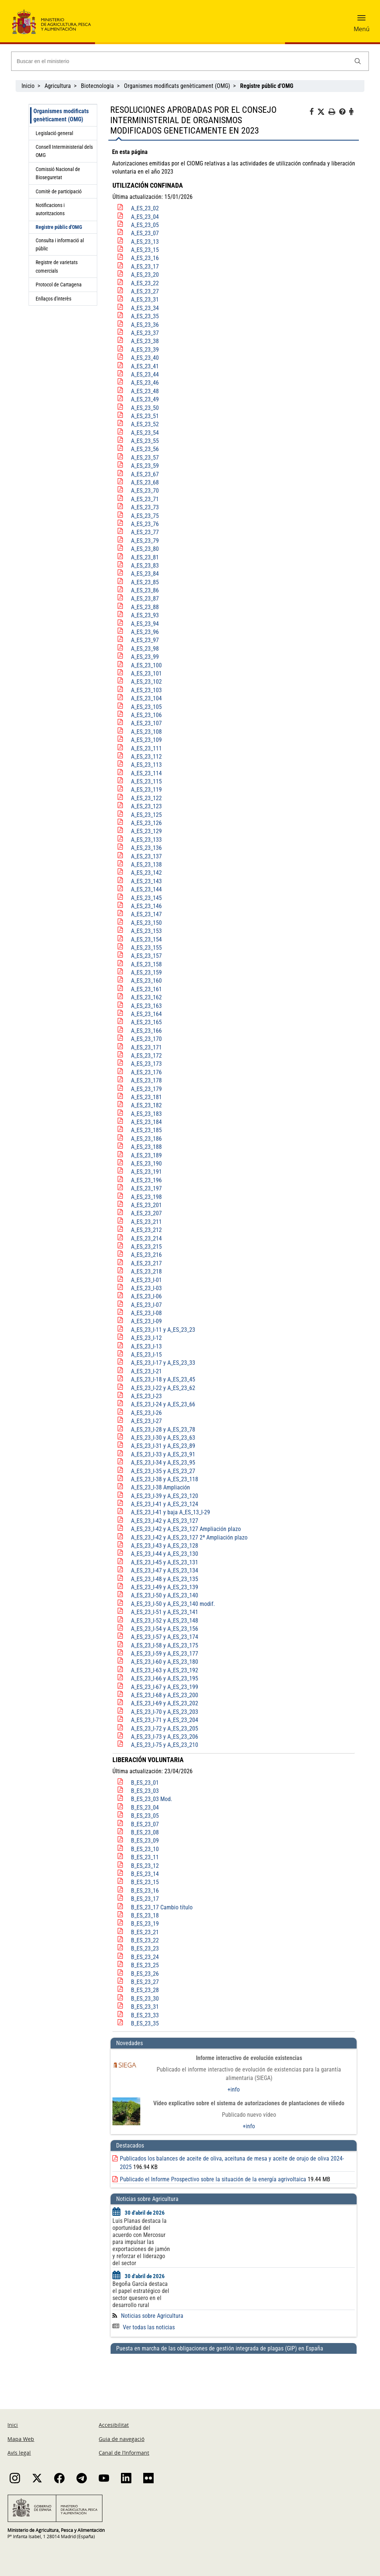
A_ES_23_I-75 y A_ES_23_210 (164, 1744)
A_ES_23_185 (146, 1130)
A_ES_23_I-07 (146, 1304)
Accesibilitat (114, 2424)
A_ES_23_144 (146, 889)
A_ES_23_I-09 (146, 1321)
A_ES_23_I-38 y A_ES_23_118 (164, 1479)
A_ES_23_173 (146, 1063)
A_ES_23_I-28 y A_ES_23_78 (163, 1429)
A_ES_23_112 (146, 756)
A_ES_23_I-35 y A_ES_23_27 (163, 1471)
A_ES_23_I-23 (146, 1396)
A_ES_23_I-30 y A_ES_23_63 (163, 1437)
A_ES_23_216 (146, 1254)
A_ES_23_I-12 (146, 1337)
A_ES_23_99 (145, 656)
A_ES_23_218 (146, 1271)
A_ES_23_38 (145, 341)
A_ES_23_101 (146, 673)
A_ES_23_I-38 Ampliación (160, 1487)
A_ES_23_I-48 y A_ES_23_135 (164, 1579)
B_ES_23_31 (145, 2006)
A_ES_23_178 (146, 1080)
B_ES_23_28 (145, 1990)
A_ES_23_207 (146, 1213)
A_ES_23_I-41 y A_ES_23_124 (164, 1504)
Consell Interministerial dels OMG (64, 151)
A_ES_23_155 (146, 947)
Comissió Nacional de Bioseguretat (58, 173)
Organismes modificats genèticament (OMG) (177, 85)
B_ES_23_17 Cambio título (162, 1907)
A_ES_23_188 (146, 1146)
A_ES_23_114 (146, 773)
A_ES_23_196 (146, 1180)
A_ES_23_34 (145, 308)
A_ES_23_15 (145, 249)
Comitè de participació (59, 191)
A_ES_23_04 (145, 216)
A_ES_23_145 (146, 897)
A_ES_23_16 (145, 258)
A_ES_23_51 (145, 416)
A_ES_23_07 (145, 233)
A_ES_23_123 (146, 806)
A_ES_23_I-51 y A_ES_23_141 (164, 1612)
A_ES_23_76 (145, 524)
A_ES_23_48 (145, 391)
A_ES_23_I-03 (146, 1288)
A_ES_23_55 (145, 440)
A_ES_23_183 (146, 1113)
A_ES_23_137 (146, 856)
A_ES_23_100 (146, 665)
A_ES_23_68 (145, 482)
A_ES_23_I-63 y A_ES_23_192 (164, 1670)
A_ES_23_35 (145, 316)
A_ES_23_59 (145, 465)
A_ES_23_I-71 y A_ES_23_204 (164, 1720)
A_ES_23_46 (145, 382)
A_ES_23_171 (146, 1047)
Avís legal (19, 2452)
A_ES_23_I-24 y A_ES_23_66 (163, 1404)
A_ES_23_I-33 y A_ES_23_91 (163, 1454)
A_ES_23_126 (146, 823)
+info (233, 2089)
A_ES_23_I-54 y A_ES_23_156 (164, 1628)
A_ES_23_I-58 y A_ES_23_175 (164, 1645)
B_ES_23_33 (145, 2015)
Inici (12, 2424)
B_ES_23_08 (145, 1832)
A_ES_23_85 (145, 582)
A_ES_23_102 (146, 681)
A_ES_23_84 (145, 573)
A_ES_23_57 (145, 457)
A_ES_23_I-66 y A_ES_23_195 (164, 1678)
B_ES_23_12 (145, 1865)
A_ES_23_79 (145, 540)
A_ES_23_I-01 (146, 1280)
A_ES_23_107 (146, 723)
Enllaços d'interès (53, 299)
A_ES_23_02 (145, 208)
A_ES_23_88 (145, 607)
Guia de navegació (121, 2438)
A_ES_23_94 (145, 623)
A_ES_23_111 (146, 748)
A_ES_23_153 (146, 930)
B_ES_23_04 (145, 1807)
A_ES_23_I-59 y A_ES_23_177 (164, 1653)
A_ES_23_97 (145, 640)
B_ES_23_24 (145, 1957)
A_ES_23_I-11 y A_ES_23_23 (163, 1329)
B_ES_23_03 (145, 1790)
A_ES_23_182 (146, 1105)
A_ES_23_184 (146, 1122)
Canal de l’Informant (124, 2452)
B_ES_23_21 (145, 1932)
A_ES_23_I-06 (146, 1296)
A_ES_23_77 (145, 532)
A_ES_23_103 (146, 690)
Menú (362, 29)
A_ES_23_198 (146, 1196)
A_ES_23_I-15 (146, 1354)
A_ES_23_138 (146, 864)
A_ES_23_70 (145, 490)
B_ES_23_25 (145, 1965)
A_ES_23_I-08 (146, 1313)
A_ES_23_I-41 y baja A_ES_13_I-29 (170, 1512)
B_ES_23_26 (145, 1973)
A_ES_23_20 (145, 274)
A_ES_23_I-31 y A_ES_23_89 (163, 1445)
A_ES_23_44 (145, 374)
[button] (361, 20)
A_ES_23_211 (146, 1221)
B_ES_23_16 (145, 1890)
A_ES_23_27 (145, 291)
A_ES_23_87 (145, 598)
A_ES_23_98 (145, 648)
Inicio (28, 85)
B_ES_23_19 (145, 1923)
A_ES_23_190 (146, 1163)
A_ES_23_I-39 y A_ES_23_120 (164, 1495)
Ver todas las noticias (143, 2327)
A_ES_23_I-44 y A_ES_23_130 (164, 1553)
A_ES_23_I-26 (146, 1412)
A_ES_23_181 (146, 1097)
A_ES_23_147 (146, 914)
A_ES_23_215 (146, 1246)
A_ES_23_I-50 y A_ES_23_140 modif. (173, 1603)
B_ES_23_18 (145, 1915)
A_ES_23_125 (146, 814)
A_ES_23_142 (146, 872)
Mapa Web (20, 2438)
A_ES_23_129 (146, 831)
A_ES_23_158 (146, 964)
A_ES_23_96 (145, 631)
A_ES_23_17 (145, 266)
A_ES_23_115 (146, 781)
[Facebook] (313, 112)
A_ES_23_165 (146, 1022)
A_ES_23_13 (145, 241)
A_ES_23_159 (146, 972)
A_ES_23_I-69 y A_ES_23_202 (164, 1703)
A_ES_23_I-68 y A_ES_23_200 (164, 1695)
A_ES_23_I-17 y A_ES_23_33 (163, 1362)
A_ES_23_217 (146, 1263)
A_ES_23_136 (146, 847)
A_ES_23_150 (146, 922)
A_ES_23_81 (145, 557)
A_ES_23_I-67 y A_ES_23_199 (164, 1686)
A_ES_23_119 (146, 789)
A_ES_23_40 (145, 357)
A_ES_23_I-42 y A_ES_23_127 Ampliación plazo (186, 1528)
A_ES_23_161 (146, 989)
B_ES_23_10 (145, 1849)
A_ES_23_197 (146, 1188)
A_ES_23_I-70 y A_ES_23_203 (164, 1711)
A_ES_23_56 (145, 449)
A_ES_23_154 (146, 939)
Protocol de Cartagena (59, 285)
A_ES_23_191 (146, 1171)
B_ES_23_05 (145, 1815)
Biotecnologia (97, 85)
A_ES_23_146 (146, 906)
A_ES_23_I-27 (146, 1421)
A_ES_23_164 (146, 1014)
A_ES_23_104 (146, 698)
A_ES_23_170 (146, 1038)
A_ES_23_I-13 (146, 1346)
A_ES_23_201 (146, 1205)
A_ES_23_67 (145, 474)
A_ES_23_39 (145, 349)
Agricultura (58, 85)
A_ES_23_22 (145, 283)
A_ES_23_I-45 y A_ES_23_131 (164, 1562)
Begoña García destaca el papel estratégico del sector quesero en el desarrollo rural (140, 2294)
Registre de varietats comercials (57, 266)
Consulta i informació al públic (60, 244)
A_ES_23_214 (146, 1238)
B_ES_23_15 (145, 1882)
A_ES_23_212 (146, 1229)
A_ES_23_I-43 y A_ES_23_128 (164, 1545)
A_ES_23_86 (145, 590)
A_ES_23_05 (145, 225)
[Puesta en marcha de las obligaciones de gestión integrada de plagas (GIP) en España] (234, 2374)
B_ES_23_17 (145, 1898)
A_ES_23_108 (146, 731)
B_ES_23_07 (145, 1824)
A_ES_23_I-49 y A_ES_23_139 (164, 1587)
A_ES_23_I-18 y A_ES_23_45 (163, 1379)
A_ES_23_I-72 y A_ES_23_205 (164, 1728)
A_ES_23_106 (146, 715)
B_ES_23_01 (145, 1782)
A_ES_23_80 (145, 548)
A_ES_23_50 (145, 407)
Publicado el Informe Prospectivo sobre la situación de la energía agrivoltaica (213, 2179)
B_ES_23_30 (145, 1998)
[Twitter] (322, 112)
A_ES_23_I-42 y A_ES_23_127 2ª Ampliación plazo (189, 1537)
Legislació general (54, 133)
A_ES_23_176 (146, 1072)
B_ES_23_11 (145, 1857)
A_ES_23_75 (145, 515)
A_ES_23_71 (145, 499)
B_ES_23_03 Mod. (151, 1799)
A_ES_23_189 (146, 1155)
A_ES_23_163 (146, 1005)
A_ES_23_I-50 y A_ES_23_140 (164, 1595)
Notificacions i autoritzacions (50, 209)
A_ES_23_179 (146, 1088)
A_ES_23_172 (146, 1055)
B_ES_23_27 (145, 1981)
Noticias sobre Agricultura (152, 2315)
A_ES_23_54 (145, 432)
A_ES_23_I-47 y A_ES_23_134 (164, 1570)
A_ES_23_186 (146, 1138)
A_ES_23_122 (146, 798)
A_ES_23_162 (146, 997)
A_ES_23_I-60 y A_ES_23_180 (164, 1661)
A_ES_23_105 (146, 706)
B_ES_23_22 (145, 1940)
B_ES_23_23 (145, 1948)
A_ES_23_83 (145, 565)
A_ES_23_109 (146, 739)
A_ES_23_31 (145, 299)
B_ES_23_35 (145, 2023)
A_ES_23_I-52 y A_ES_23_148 (164, 1620)
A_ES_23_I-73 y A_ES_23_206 (164, 1736)
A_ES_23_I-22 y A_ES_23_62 (163, 1388)
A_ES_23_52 (145, 424)
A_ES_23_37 (145, 332)
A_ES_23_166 (146, 1030)
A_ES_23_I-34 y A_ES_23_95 (163, 1462)
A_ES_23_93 (145, 615)
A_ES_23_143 (146, 881)
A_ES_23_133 (146, 839)
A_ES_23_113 (146, 764)
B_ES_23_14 (145, 1873)
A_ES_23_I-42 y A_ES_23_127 (164, 1520)
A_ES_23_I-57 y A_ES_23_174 (164, 1636)
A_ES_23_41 (145, 366)
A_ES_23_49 (145, 399)
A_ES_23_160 (146, 980)
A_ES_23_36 (145, 324)
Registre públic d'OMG (59, 227)
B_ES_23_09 (145, 1840)
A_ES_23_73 (145, 507)
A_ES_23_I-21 (146, 1371)
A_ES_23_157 (146, 955)
